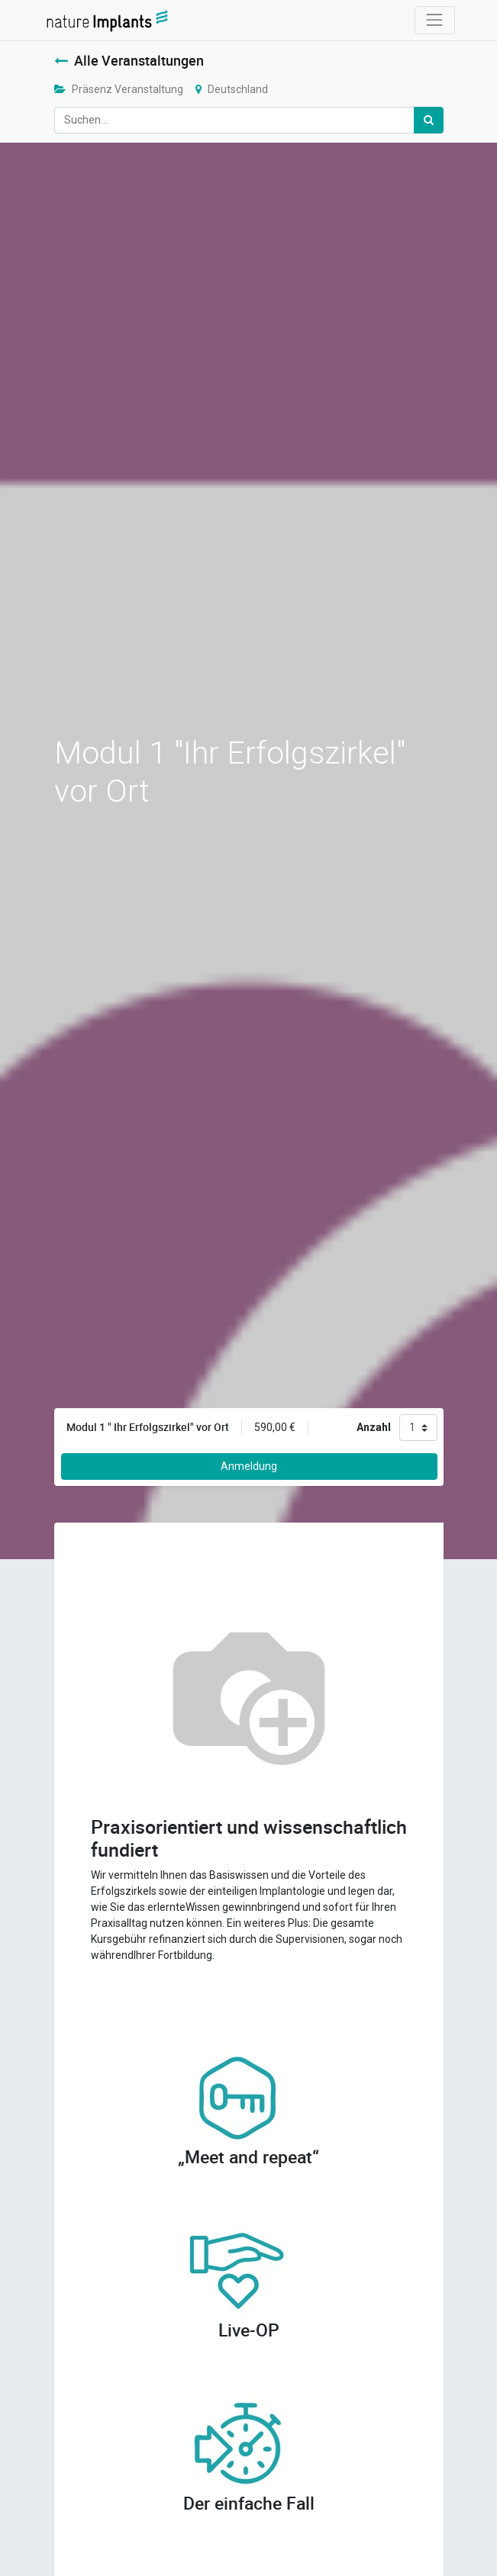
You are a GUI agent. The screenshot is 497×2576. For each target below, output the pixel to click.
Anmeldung (249, 1466)
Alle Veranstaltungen (129, 60)
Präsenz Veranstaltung (118, 89)
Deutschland (231, 89)
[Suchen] (429, 120)
